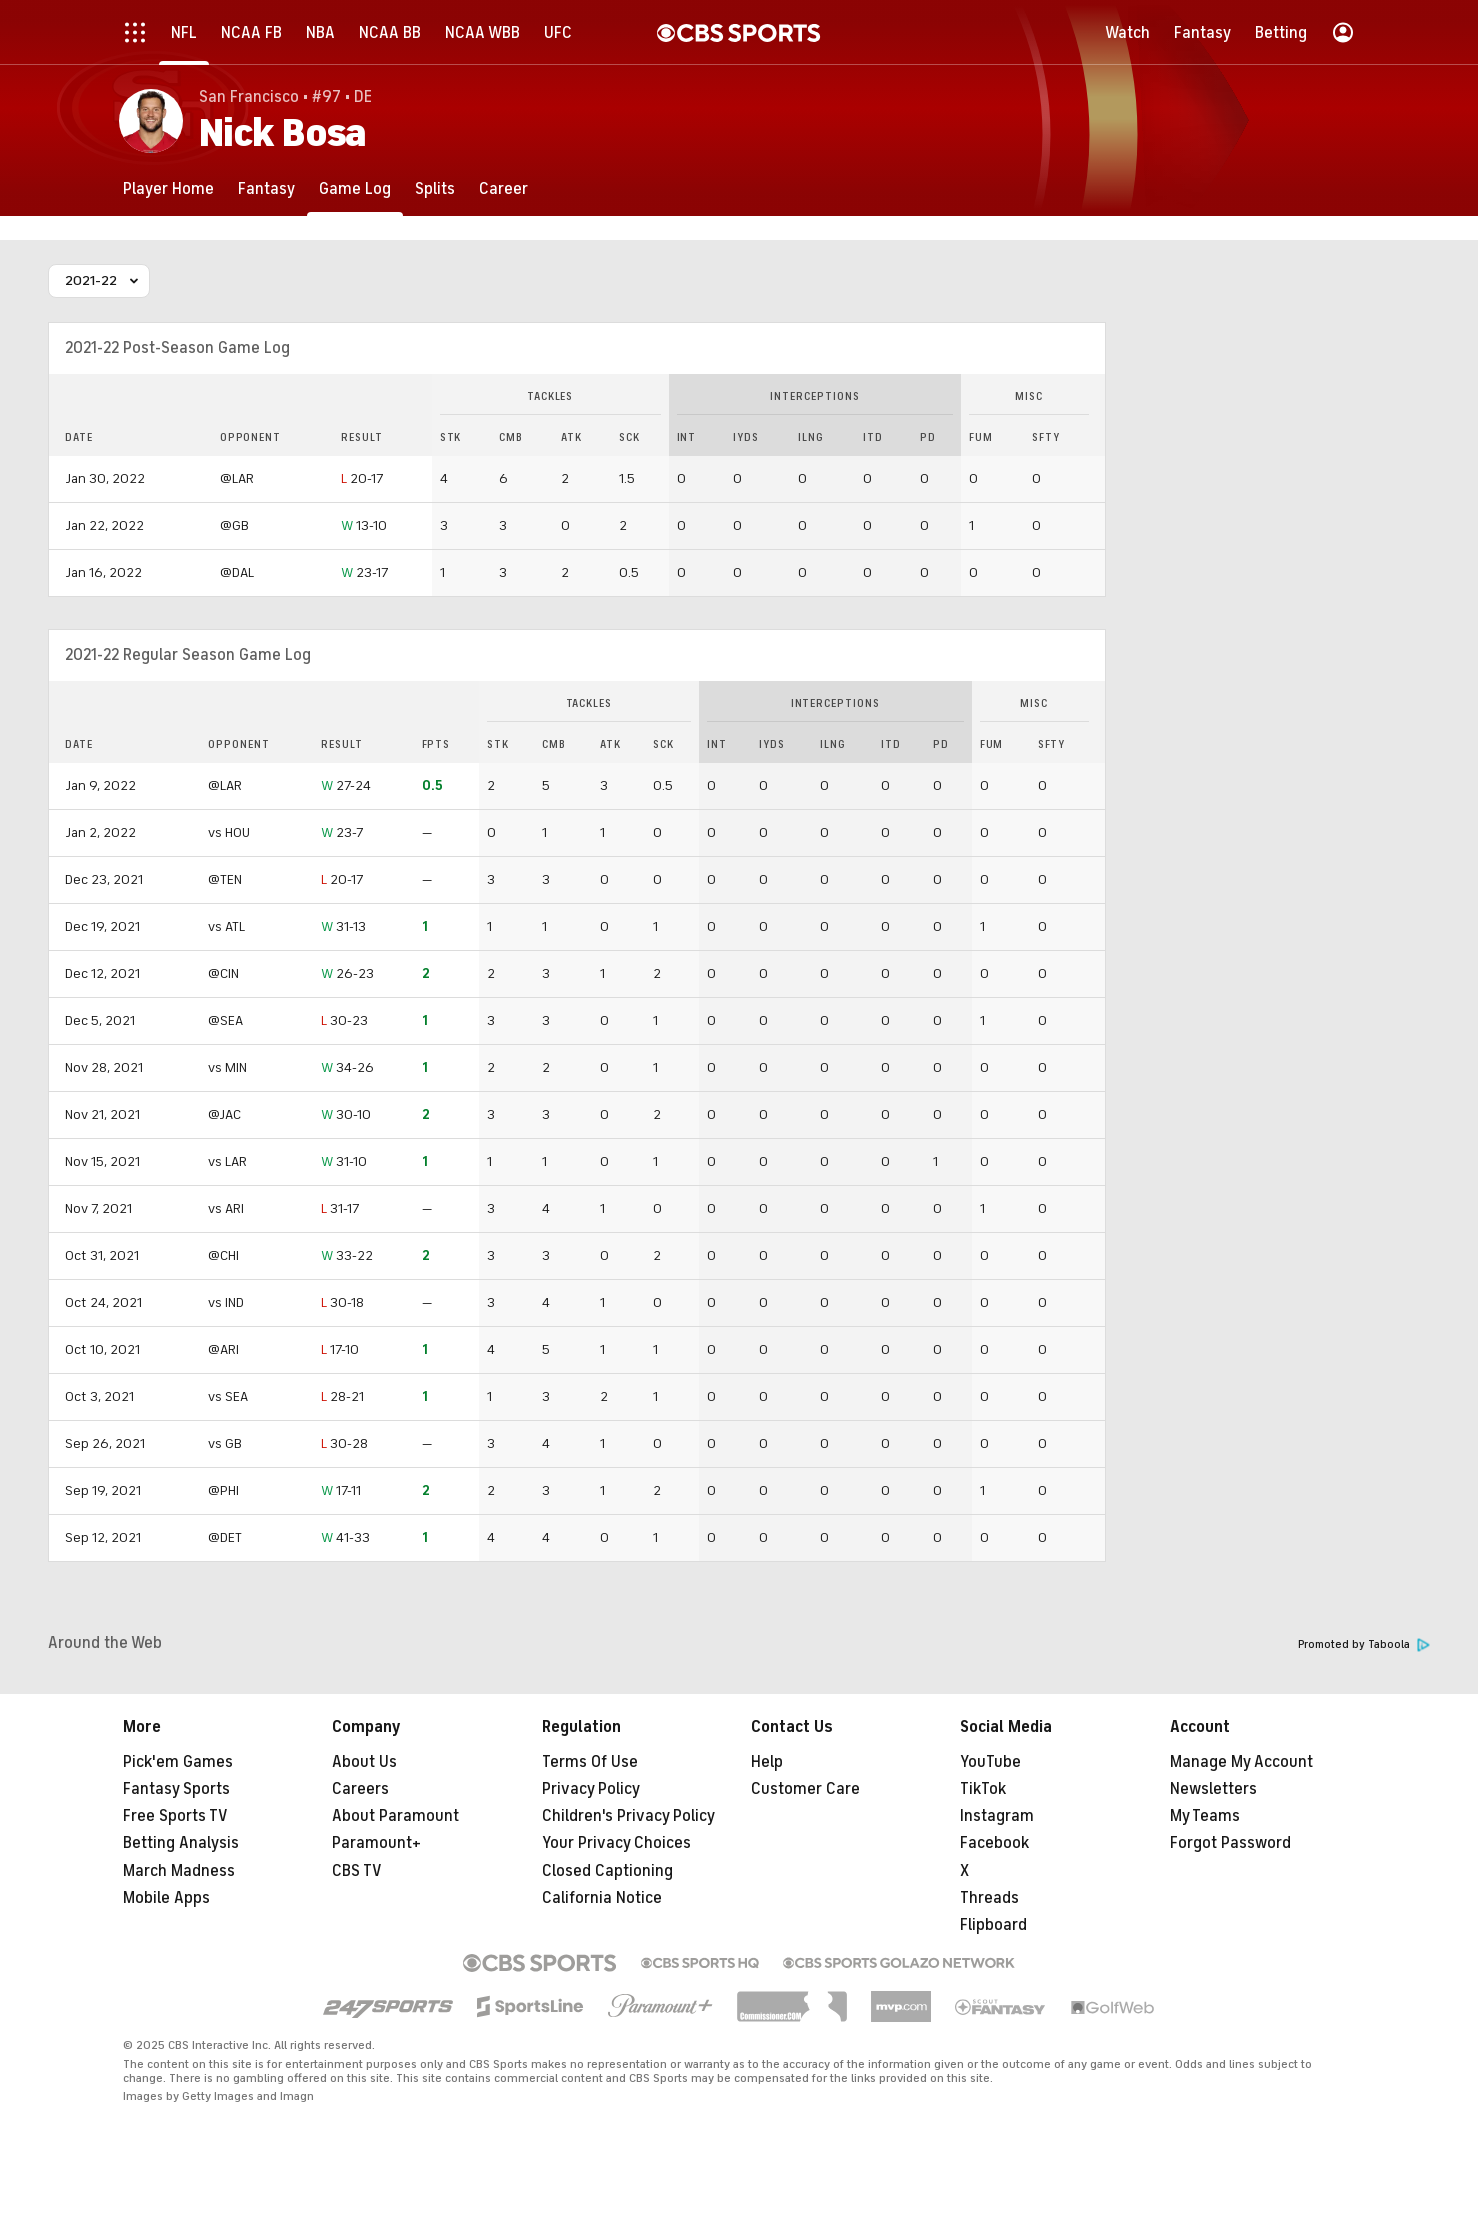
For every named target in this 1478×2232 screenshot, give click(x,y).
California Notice (602, 1898)
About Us (364, 1762)
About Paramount (395, 1816)
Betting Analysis (181, 1843)
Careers (360, 1789)
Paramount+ (376, 1843)
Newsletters (1213, 1789)
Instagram (997, 1816)
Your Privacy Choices (616, 1843)
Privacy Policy (591, 1789)
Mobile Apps (166, 1898)
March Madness (179, 1871)
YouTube (990, 1762)
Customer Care (805, 1789)
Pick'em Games (178, 1762)
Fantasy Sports (176, 1789)
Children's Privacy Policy (628, 1816)
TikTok (983, 1789)
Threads (989, 1898)
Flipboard (993, 1925)
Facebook (994, 1843)
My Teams (1205, 1816)
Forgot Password (1230, 1843)
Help (767, 1762)
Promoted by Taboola (1364, 1644)
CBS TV (357, 1871)
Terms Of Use (590, 1762)
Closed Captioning (607, 1871)
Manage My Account (1241, 1762)
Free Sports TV (175, 1816)
